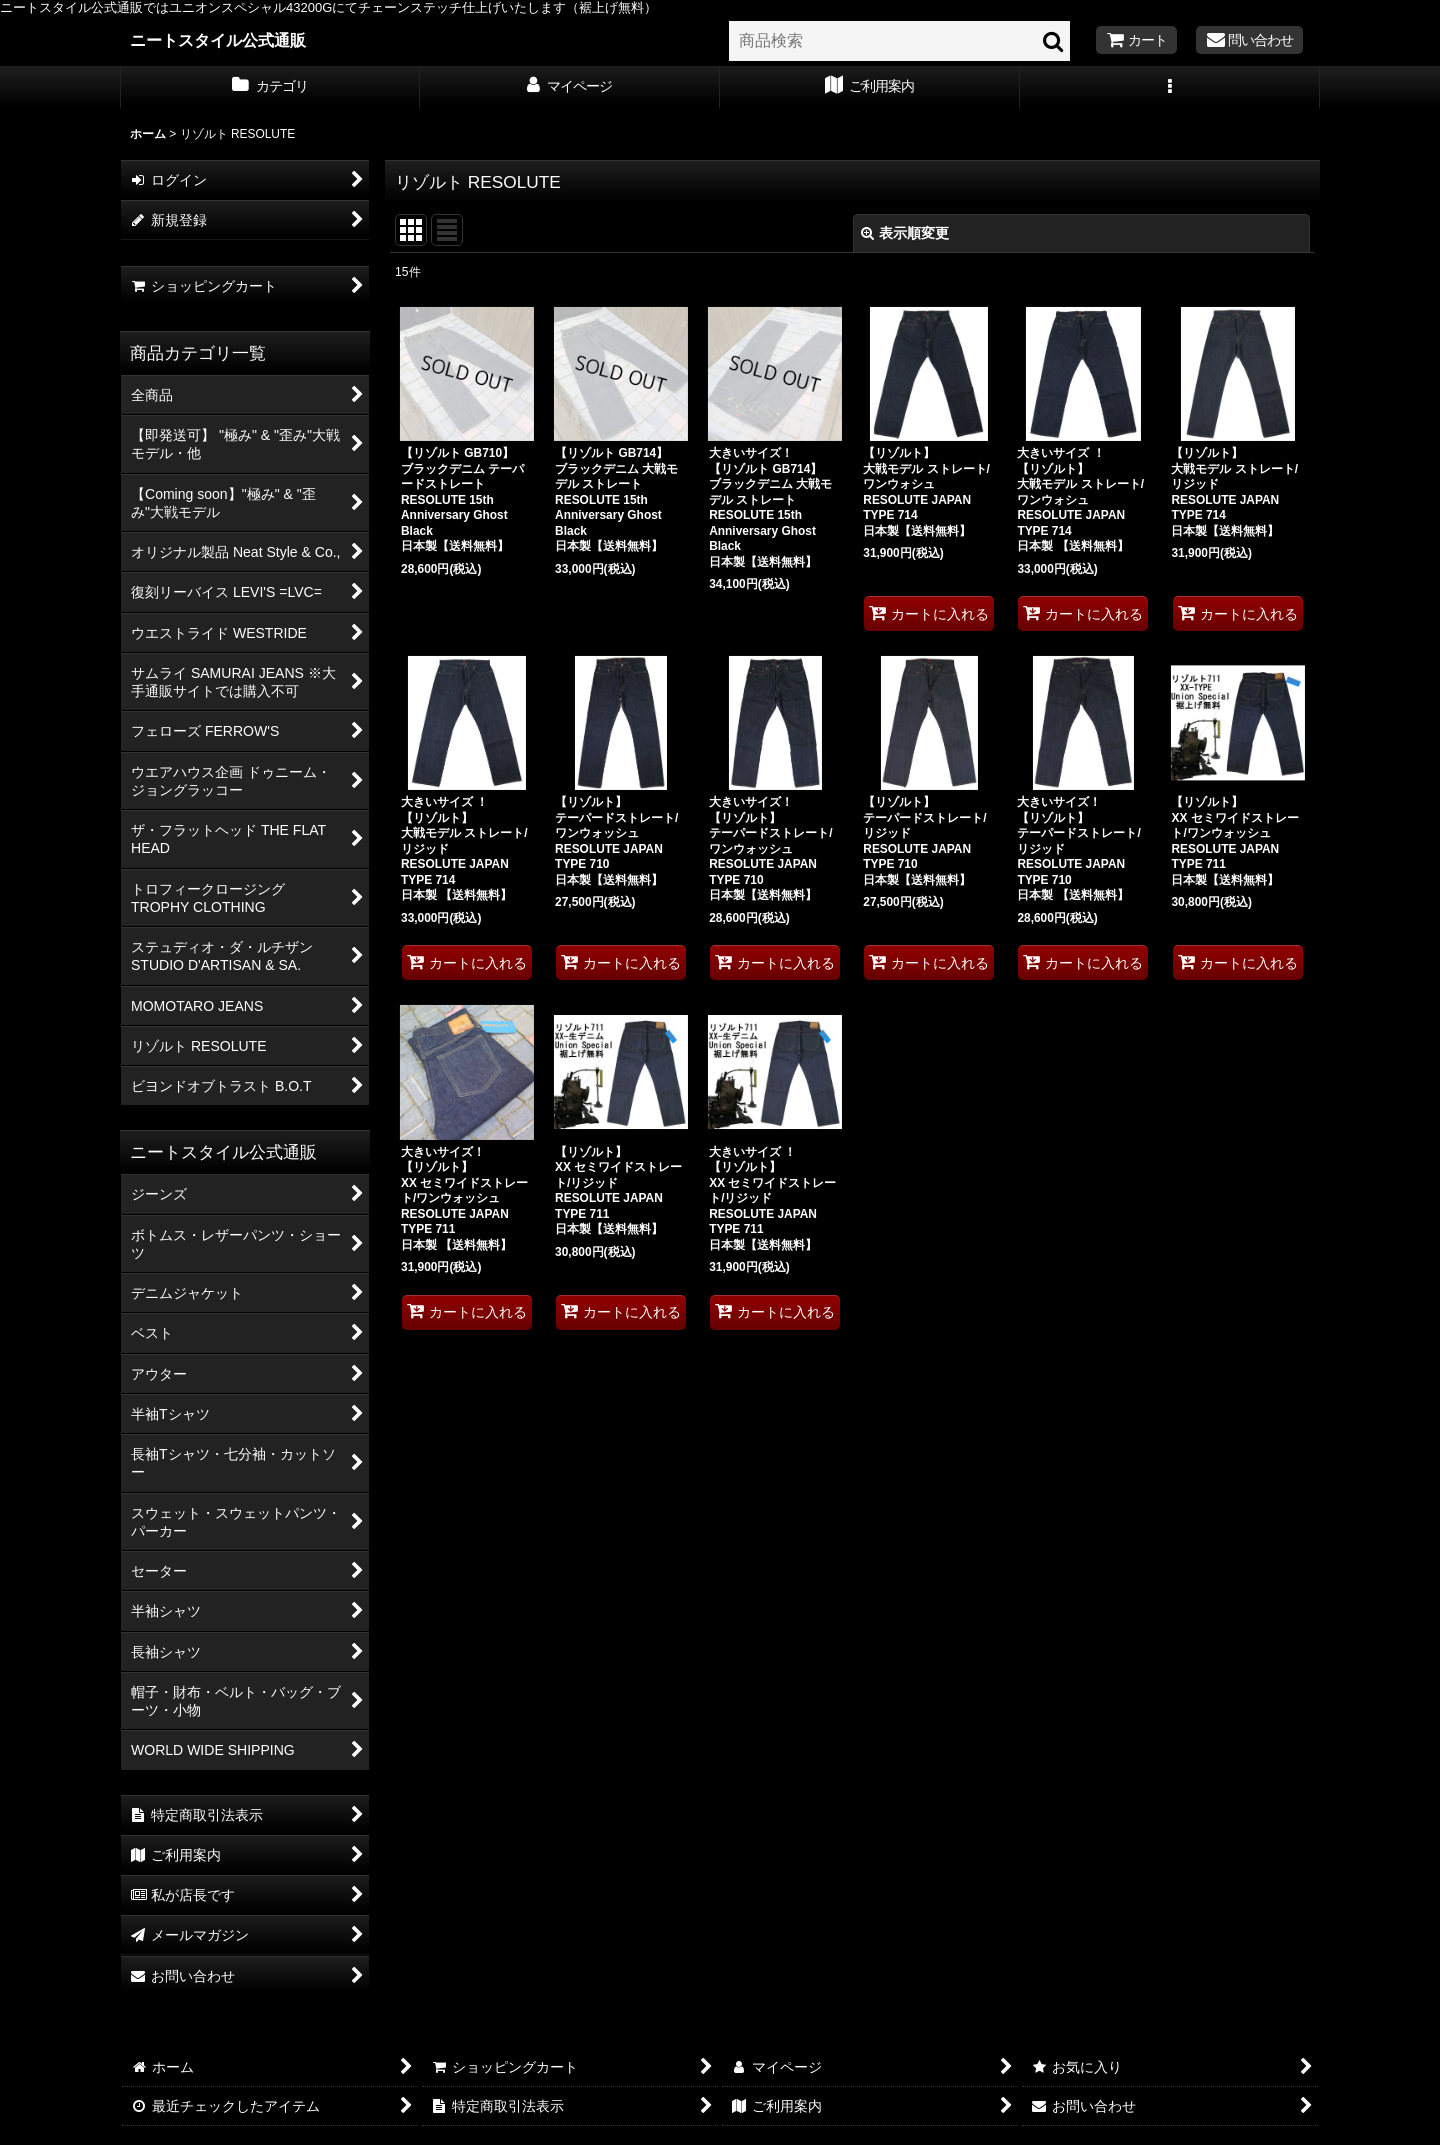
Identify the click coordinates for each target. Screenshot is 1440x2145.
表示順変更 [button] (905, 233)
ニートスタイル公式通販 (218, 40)
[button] (1170, 88)
